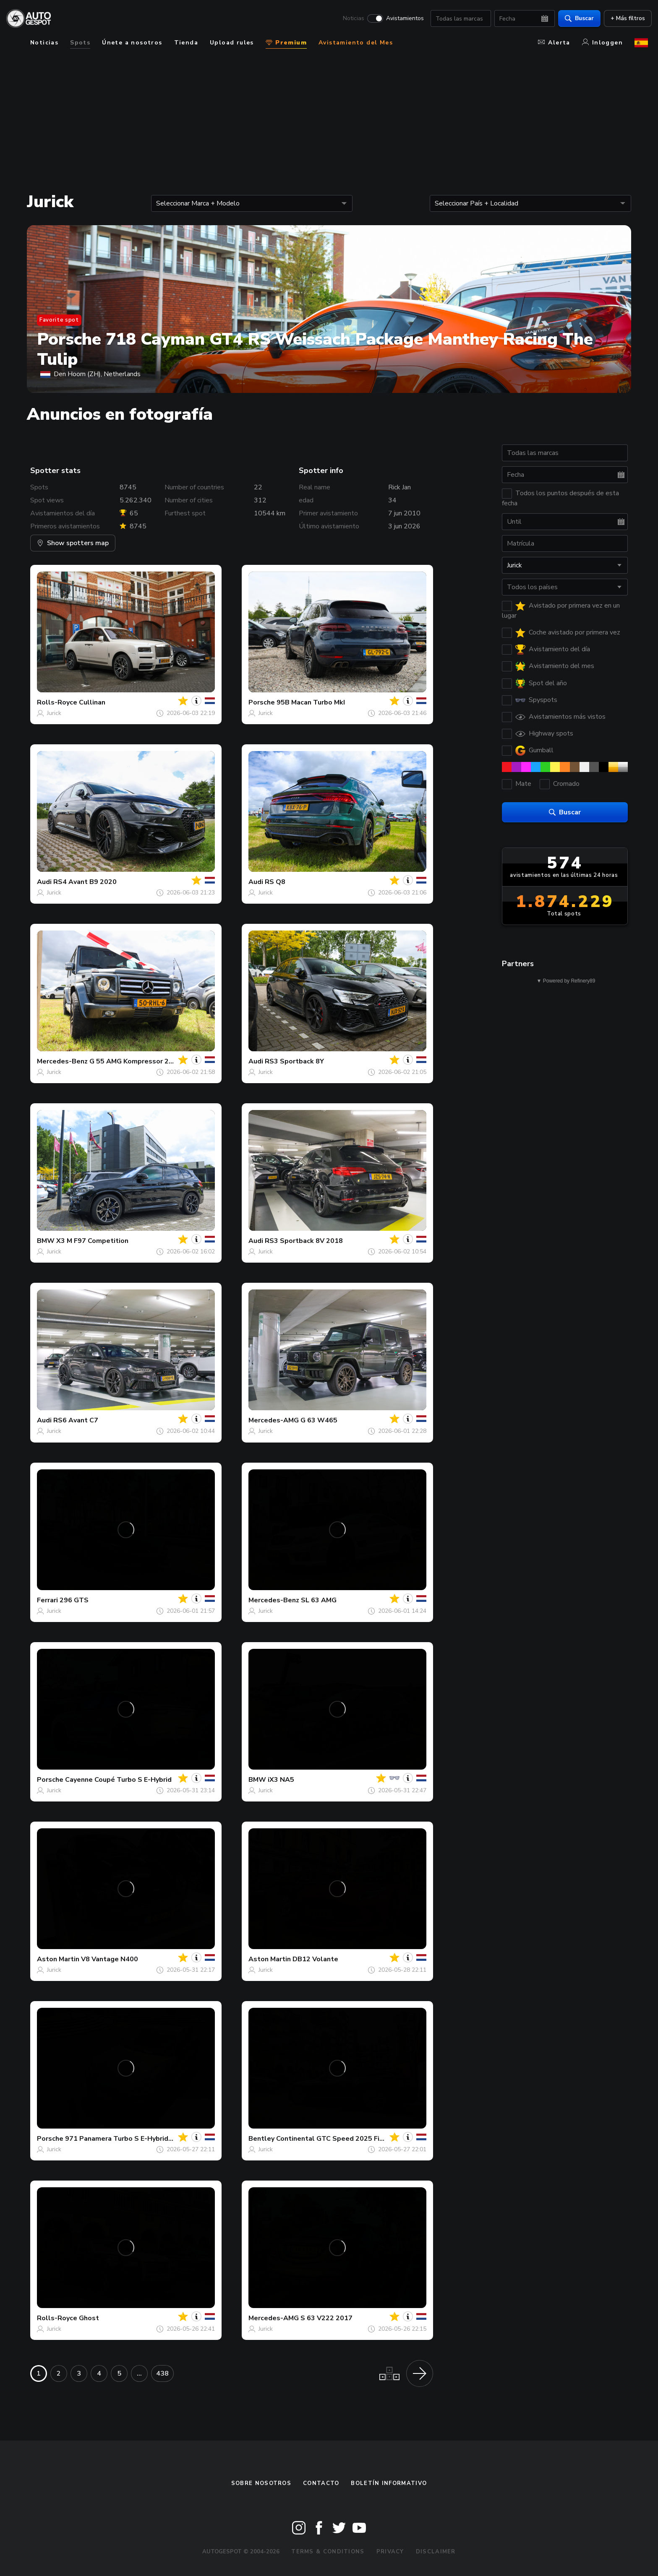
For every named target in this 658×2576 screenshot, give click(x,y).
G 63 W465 (318, 1420)
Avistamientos (401, 19)
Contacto (321, 2483)
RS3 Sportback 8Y (294, 1061)
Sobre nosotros (261, 2483)
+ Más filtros (624, 19)
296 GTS (74, 1600)
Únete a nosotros (132, 43)
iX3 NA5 (281, 1779)
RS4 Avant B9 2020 (85, 881)
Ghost (89, 2318)
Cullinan (92, 702)
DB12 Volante (315, 1959)
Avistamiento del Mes (356, 43)
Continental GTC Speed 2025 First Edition (344, 2138)
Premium (286, 43)
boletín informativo (389, 2483)
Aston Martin (58, 1959)
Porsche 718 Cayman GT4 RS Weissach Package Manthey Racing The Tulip (315, 349)
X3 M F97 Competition (92, 1240)
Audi (44, 881)
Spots (80, 43)
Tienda (186, 43)
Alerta (554, 43)
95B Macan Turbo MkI (311, 702)
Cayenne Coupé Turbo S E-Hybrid (118, 1779)
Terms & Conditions (327, 2551)
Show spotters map (73, 543)
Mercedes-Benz (62, 1061)
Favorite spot (59, 320)
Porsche (261, 702)
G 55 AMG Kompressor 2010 (135, 1061)
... (139, 2373)
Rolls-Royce (57, 702)
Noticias (349, 19)
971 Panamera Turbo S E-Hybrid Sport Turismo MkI (147, 2138)
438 (162, 2373)
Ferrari (47, 1600)
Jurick (54, 713)
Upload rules (232, 43)
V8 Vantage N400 (109, 1959)
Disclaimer (436, 2551)
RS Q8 (275, 881)
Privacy (390, 2551)
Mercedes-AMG (273, 1420)
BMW (46, 1240)
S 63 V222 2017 (326, 2318)
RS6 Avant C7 (75, 1420)
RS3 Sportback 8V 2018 (304, 1240)
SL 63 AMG (319, 1600)
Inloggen (602, 43)
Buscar (575, 19)
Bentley (261, 2138)
